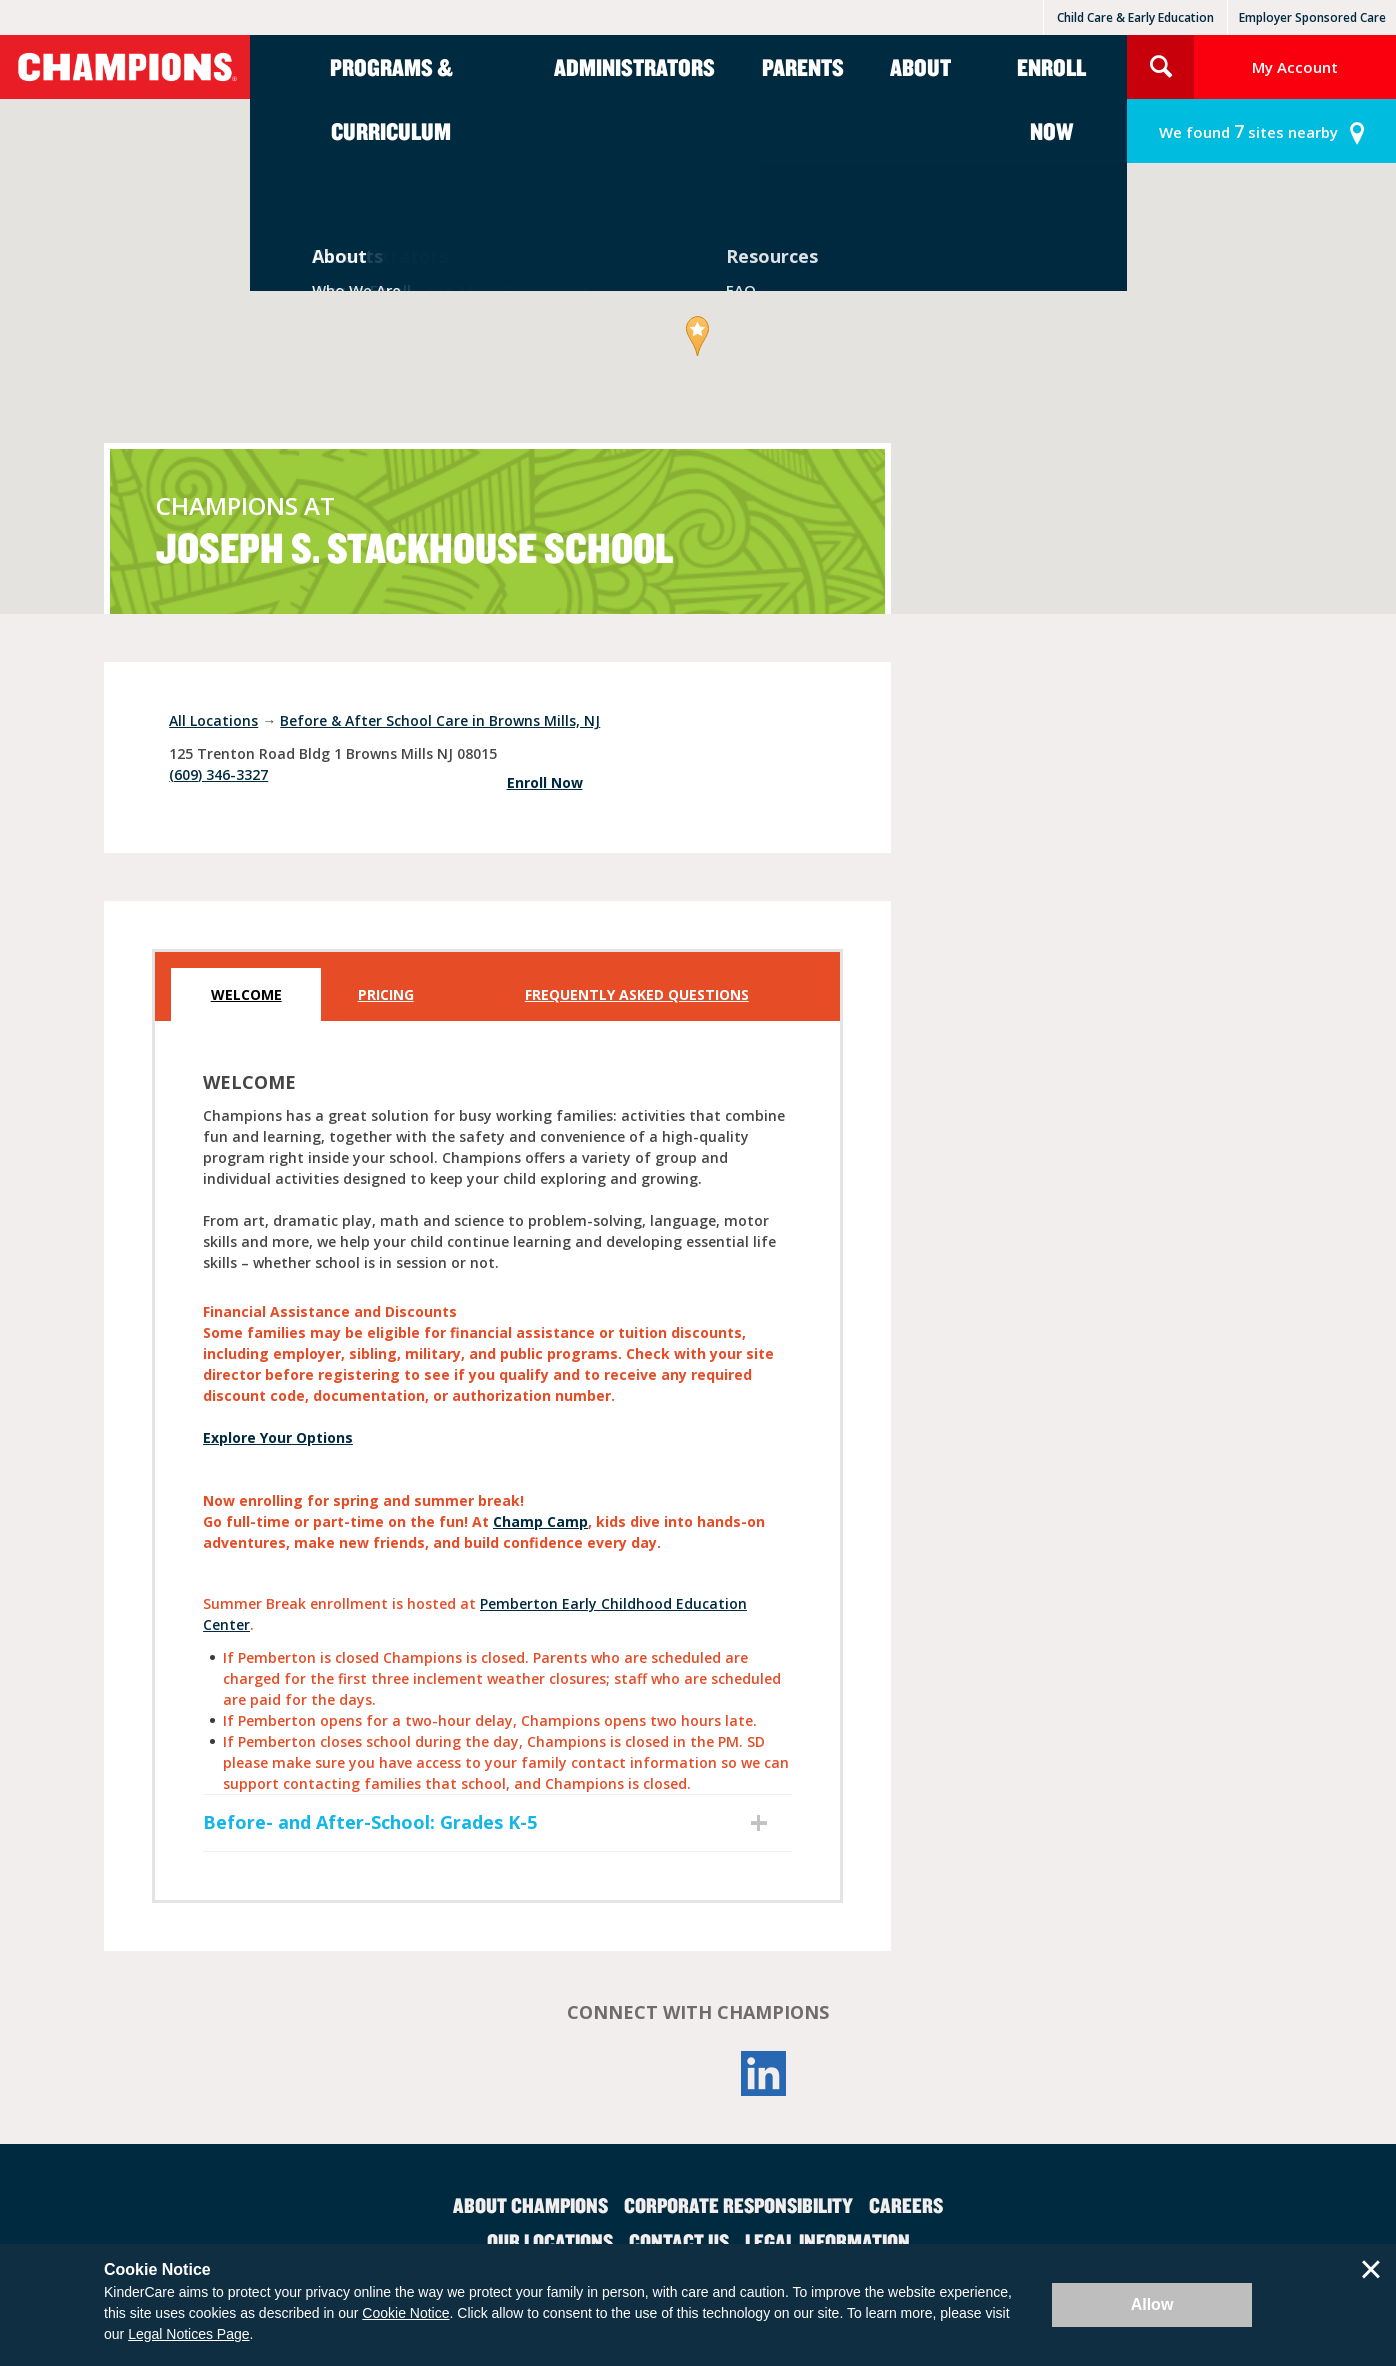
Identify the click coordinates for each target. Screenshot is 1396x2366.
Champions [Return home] (125, 67)
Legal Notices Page (188, 2334)
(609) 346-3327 (218, 774)
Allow (1152, 2304)
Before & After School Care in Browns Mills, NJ (440, 720)
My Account (1295, 67)
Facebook (632, 2073)
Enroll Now (1051, 99)
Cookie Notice (405, 2313)
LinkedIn (764, 2073)
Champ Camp (540, 1521)
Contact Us (679, 2241)
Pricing (386, 994)
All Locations (213, 720)
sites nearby (1248, 131)
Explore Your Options (278, 1437)
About (920, 67)
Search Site (1160, 67)
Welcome (246, 994)
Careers (906, 2205)
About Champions (530, 2205)
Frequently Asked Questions (637, 994)
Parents (803, 67)
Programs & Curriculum (391, 99)
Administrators (634, 67)
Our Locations (550, 2241)
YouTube (698, 2073)
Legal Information (827, 2241)
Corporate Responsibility (738, 2205)
